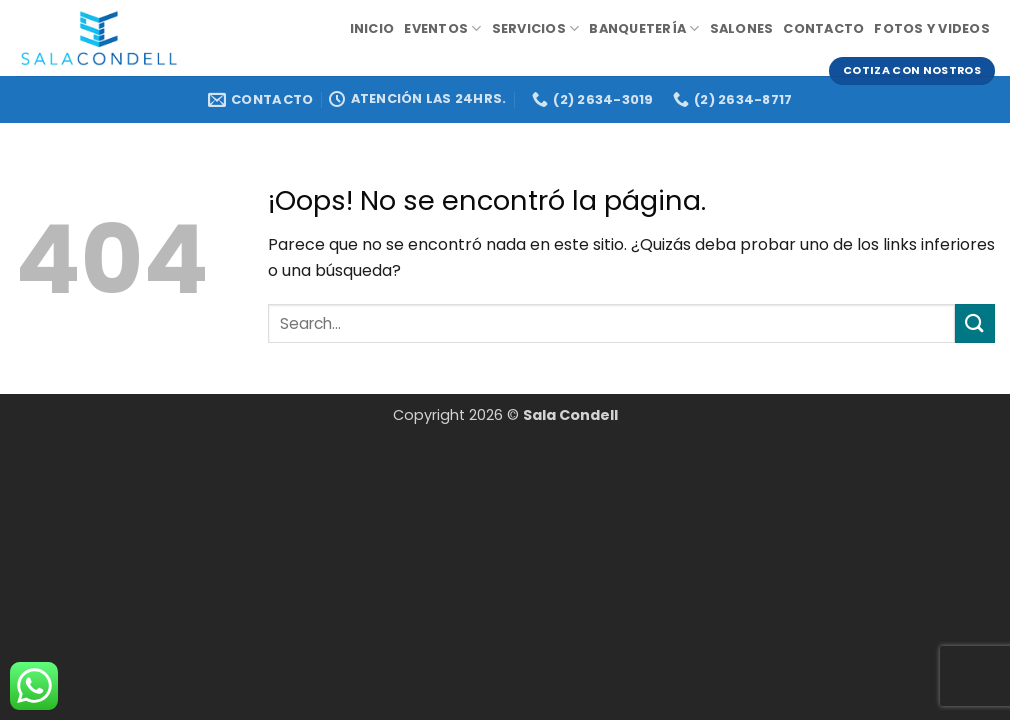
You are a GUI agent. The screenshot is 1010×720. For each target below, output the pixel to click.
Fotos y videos (932, 28)
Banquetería (644, 28)
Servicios (536, 28)
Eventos (442, 28)
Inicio (372, 28)
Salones (742, 28)
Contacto (823, 28)
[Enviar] (975, 323)
